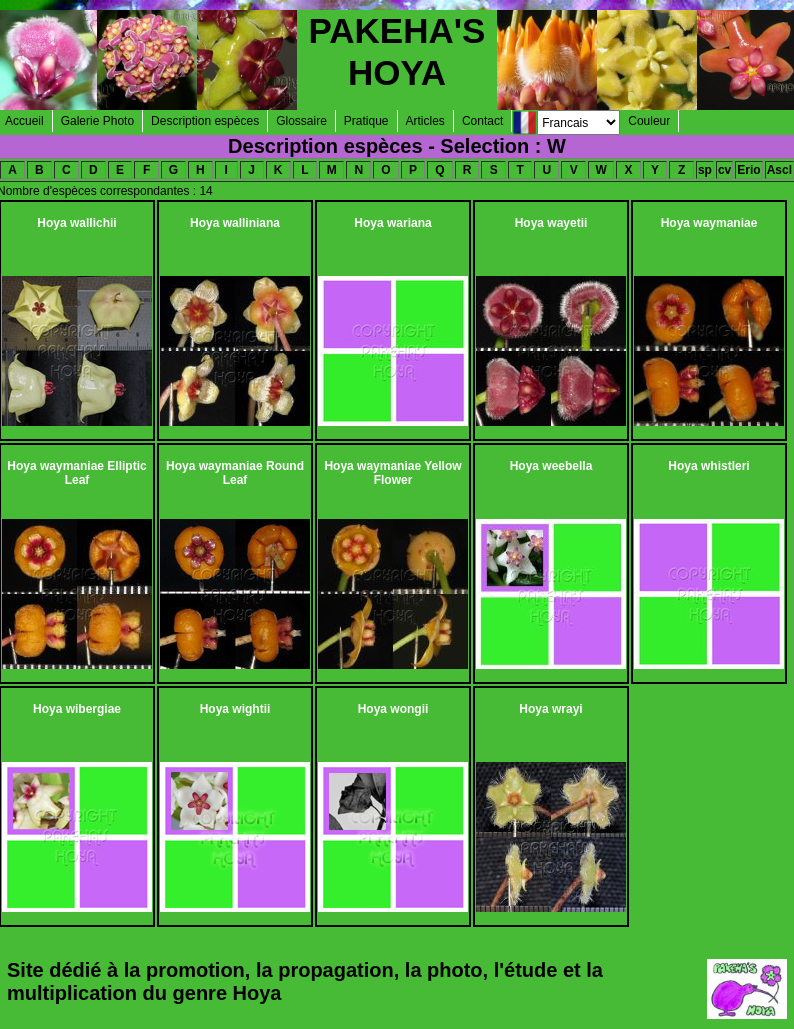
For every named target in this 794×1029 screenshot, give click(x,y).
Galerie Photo (97, 121)
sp (705, 170)
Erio (748, 170)
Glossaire (301, 121)
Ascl (779, 170)
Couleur (649, 121)
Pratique (366, 121)
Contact (482, 121)
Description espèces (205, 121)
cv (724, 170)
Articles (425, 121)
